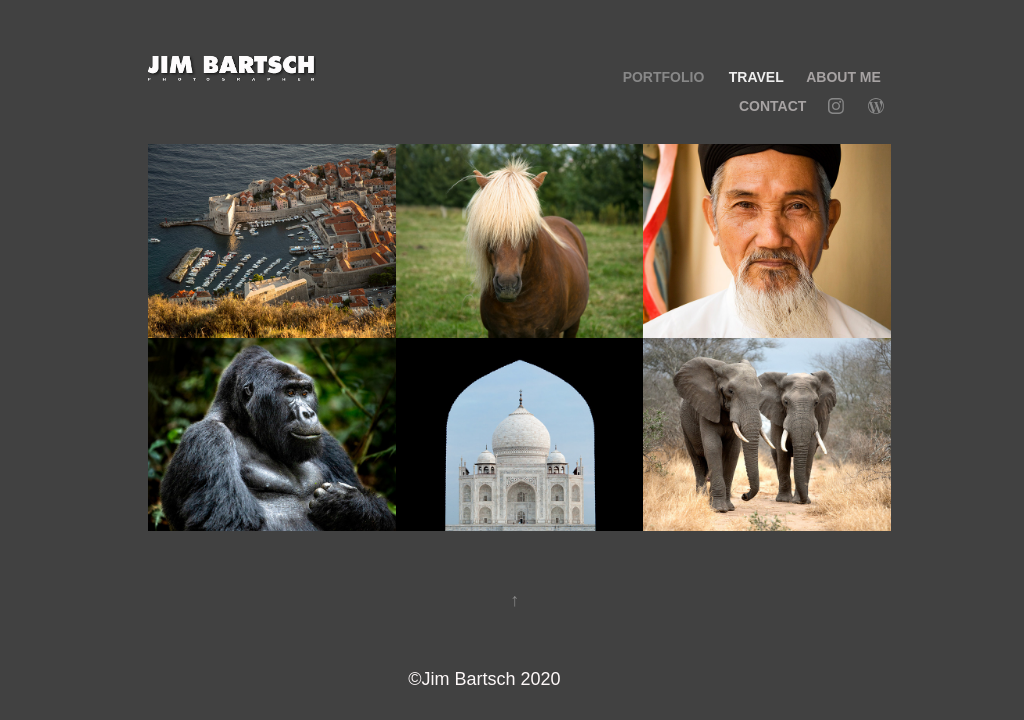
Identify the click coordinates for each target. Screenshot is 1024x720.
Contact (772, 106)
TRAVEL (756, 77)
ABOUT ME (843, 77)
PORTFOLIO (664, 77)
